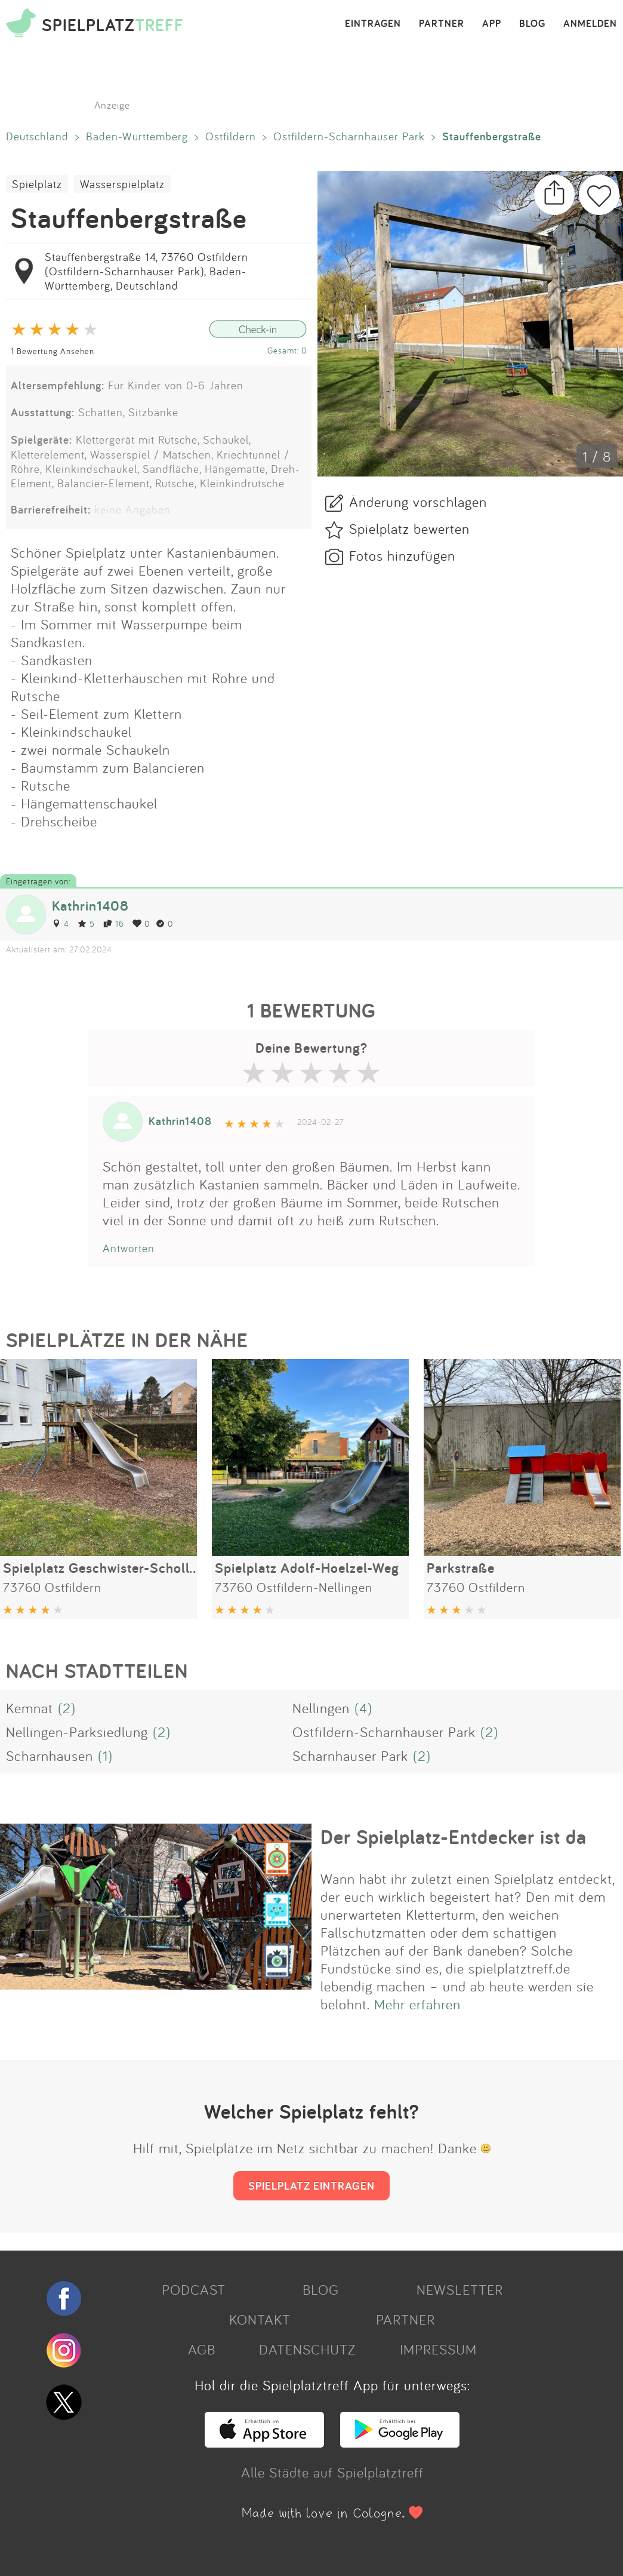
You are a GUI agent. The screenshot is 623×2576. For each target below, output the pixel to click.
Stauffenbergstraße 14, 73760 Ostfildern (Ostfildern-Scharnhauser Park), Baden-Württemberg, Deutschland (146, 271)
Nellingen (321, 1708)
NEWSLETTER (460, 2289)
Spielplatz (37, 184)
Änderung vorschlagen (418, 502)
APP (491, 23)
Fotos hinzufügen (402, 555)
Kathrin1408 (90, 905)
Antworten (129, 1248)
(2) (67, 1708)
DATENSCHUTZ (307, 2349)
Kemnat (29, 1708)
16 (113, 923)
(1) (105, 1756)
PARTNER (441, 23)
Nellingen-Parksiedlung (77, 1732)
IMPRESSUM (438, 2349)
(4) (363, 1708)
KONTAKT (260, 2319)
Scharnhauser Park (350, 1756)
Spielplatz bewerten (409, 528)
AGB (201, 2349)
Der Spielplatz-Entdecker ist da (453, 1837)
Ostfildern (230, 136)
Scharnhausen (49, 1756)
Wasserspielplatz (122, 184)
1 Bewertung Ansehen (52, 350)
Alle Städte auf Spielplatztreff (332, 2472)
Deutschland (37, 136)
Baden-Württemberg (137, 136)
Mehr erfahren (417, 2004)
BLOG (532, 23)
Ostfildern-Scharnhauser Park (349, 136)
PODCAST (194, 2289)
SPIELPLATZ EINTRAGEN (311, 2185)
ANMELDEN (590, 23)
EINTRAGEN (373, 23)
